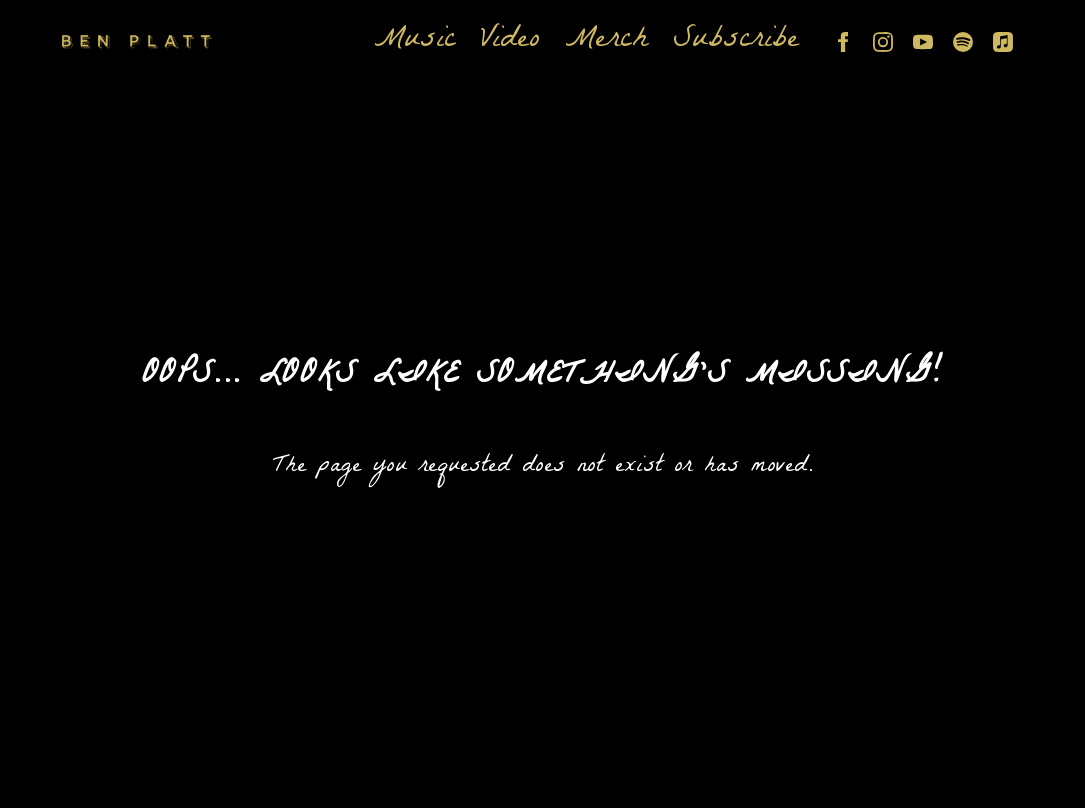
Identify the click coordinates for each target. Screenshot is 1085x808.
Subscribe (736, 42)
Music (415, 42)
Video (510, 42)
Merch (606, 42)
